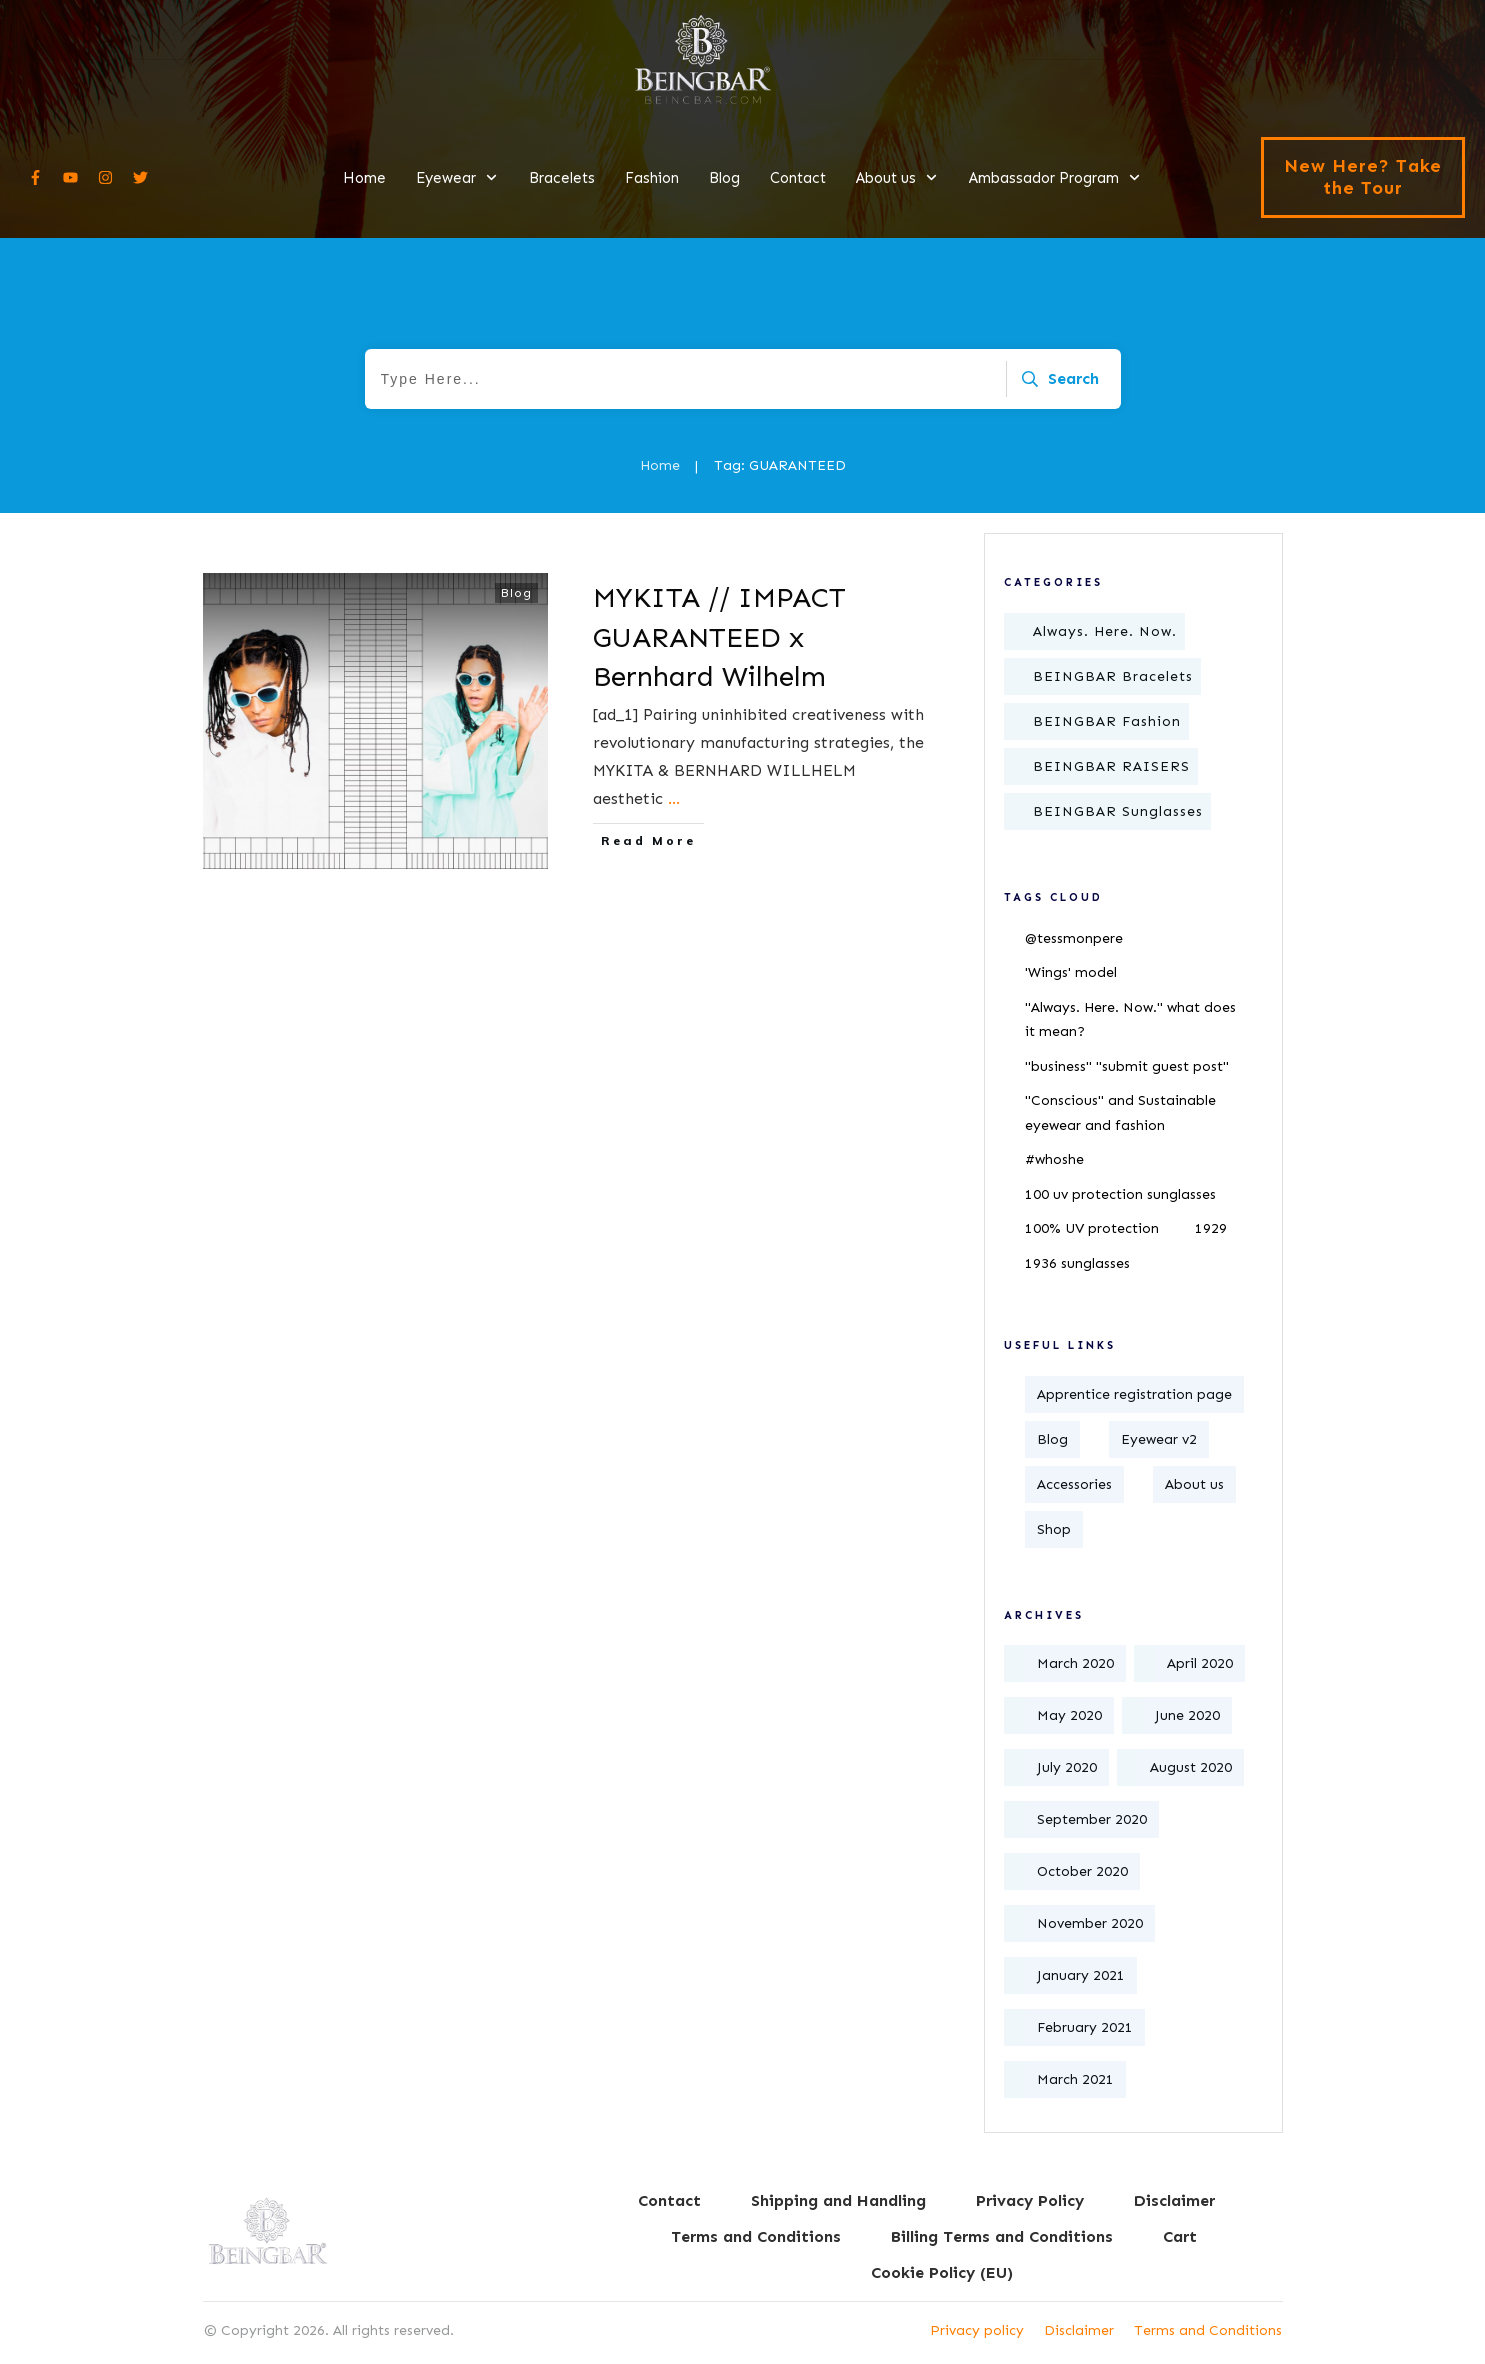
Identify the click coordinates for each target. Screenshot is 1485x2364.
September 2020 (1092, 1819)
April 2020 (1200, 1663)
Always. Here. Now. (1105, 631)
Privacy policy (977, 2330)
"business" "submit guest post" (1127, 1066)
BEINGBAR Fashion (1107, 721)
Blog (516, 593)
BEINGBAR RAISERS (1111, 766)
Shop (1054, 1529)
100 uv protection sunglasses (1120, 1194)
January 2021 (1081, 1975)
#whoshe (1054, 1159)
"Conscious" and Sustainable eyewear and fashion (1120, 1113)
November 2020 (1090, 1923)
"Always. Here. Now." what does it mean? (1130, 1020)
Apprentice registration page (1134, 1394)
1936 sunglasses (1077, 1263)
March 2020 (1075, 1663)
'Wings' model (1071, 972)
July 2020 (1067, 1767)
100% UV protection (1092, 1228)
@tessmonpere (1074, 938)
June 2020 (1187, 1715)
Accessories (1074, 1484)
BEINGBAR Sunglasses (1118, 811)
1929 (1211, 1228)
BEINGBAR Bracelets (1113, 676)
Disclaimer (1079, 2330)
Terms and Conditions (1208, 2330)
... (674, 798)
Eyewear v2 (1159, 1439)
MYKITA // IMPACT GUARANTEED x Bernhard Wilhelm (719, 636)
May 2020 (1069, 1715)
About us (1194, 1484)
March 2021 (1075, 2079)
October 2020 (1082, 1871)
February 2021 (1085, 2027)
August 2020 (1191, 1767)
